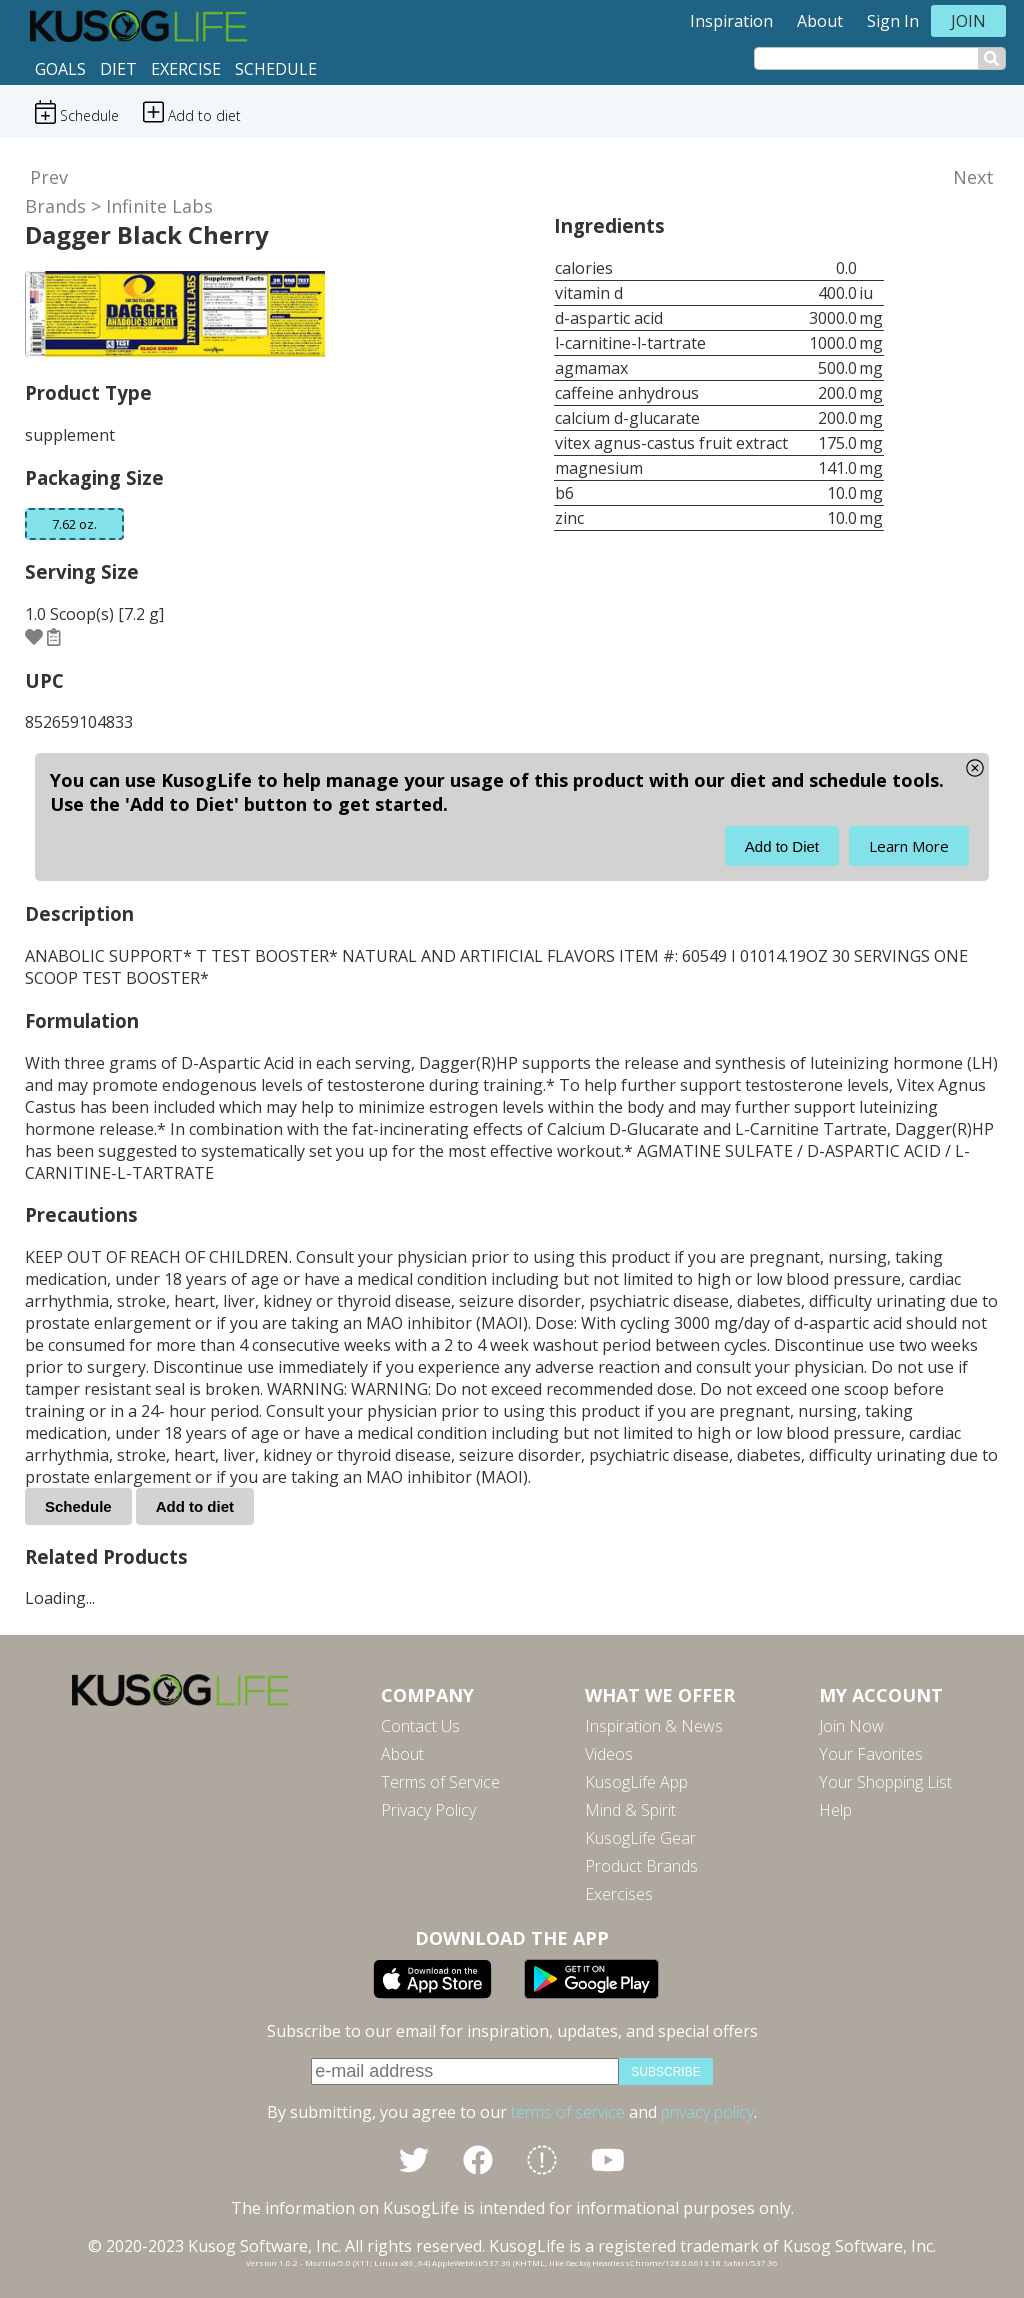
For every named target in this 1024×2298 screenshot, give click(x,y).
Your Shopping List (885, 1782)
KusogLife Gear (640, 1838)
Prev (49, 177)
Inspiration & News (654, 1726)
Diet (118, 69)
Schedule (276, 69)
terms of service (568, 2112)
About (820, 21)
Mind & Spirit (630, 1810)
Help (835, 1810)
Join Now (851, 1726)
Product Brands (641, 1866)
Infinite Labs (159, 206)
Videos (609, 1754)
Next (973, 177)
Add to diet (195, 1506)
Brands (55, 206)
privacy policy (707, 2112)
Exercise (186, 69)
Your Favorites (871, 1754)
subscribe (665, 2072)
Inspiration (731, 21)
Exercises (619, 1894)
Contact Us (420, 1726)
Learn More (909, 846)
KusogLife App (636, 1782)
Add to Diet (782, 846)
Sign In (893, 21)
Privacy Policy (428, 1810)
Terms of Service (440, 1782)
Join (968, 21)
